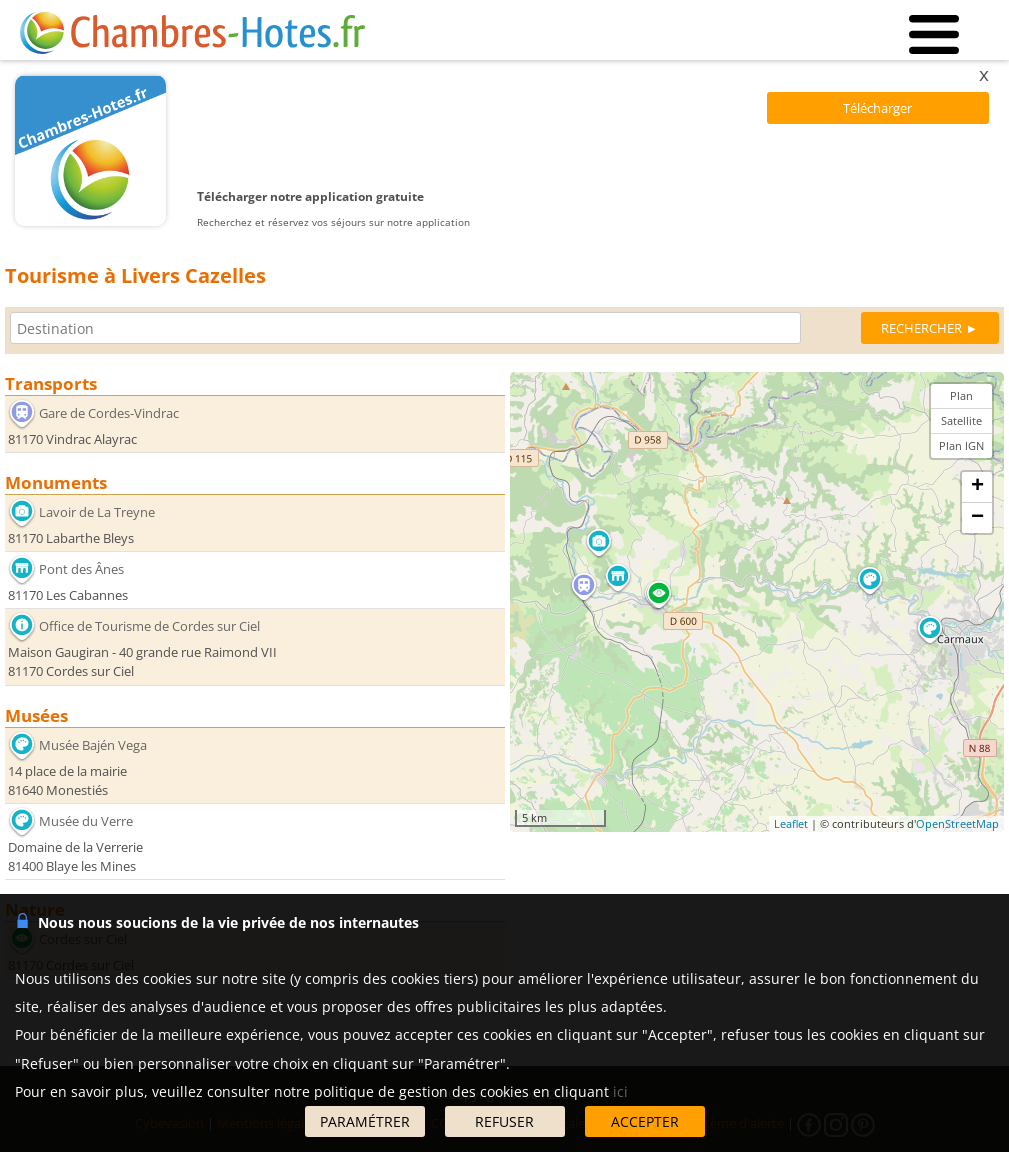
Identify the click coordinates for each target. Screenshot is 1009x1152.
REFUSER (504, 1121)
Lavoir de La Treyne (97, 512)
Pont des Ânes (81, 569)
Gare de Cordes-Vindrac (109, 413)
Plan (961, 395)
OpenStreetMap (957, 823)
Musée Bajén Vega (93, 744)
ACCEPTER (645, 1121)
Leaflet (791, 823)
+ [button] (977, 487)
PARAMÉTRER (365, 1121)
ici (620, 1091)
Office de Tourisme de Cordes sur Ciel (149, 626)
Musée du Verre (86, 821)
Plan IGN (961, 445)
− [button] (977, 518)
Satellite (961, 420)
